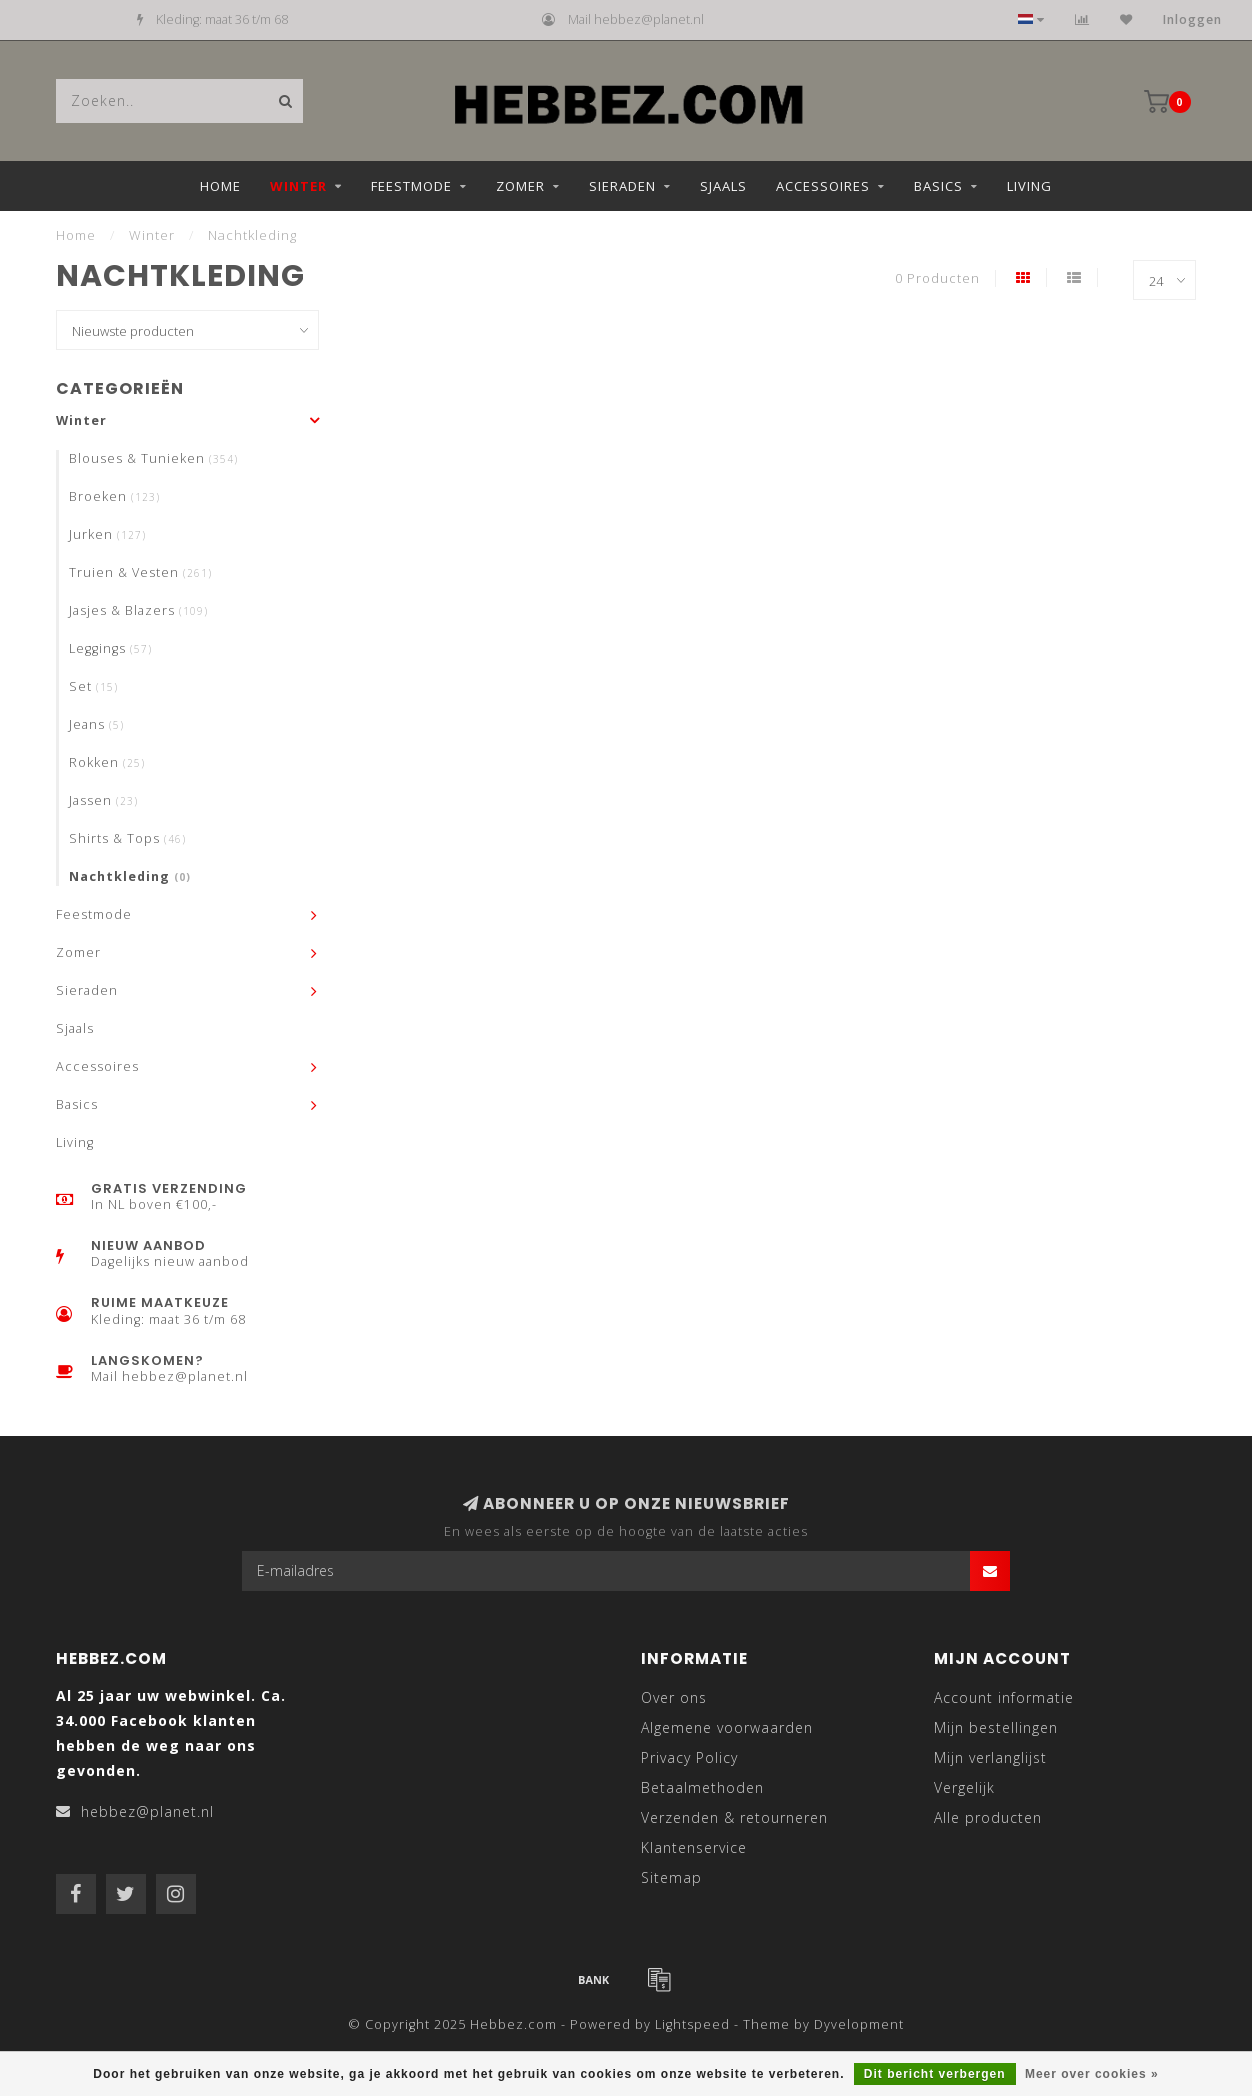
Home (220, 186)
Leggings (110, 648)
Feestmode (411, 186)
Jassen (103, 800)
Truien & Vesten (140, 572)
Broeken (114, 496)
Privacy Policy (689, 1757)
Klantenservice (694, 1847)
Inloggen (1192, 19)
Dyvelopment (859, 2024)
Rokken (107, 762)
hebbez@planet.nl (147, 1811)
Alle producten (988, 1817)
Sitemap (671, 1877)
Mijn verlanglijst (990, 1757)
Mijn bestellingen (996, 1727)
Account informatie (1004, 1697)
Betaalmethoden (702, 1787)
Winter (298, 186)
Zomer (520, 186)
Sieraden (622, 186)
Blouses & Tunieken (153, 458)
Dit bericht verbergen (935, 2074)
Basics (938, 186)
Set (93, 686)
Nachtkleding (130, 876)
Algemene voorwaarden (727, 1727)
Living (1029, 186)
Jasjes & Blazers (138, 610)
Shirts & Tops (127, 838)
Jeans (96, 724)
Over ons (674, 1697)
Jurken (107, 534)
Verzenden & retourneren (734, 1817)
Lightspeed (692, 2024)
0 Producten (937, 278)
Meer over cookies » (1092, 2074)
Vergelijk (964, 1787)
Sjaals (723, 186)
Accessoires (823, 186)
